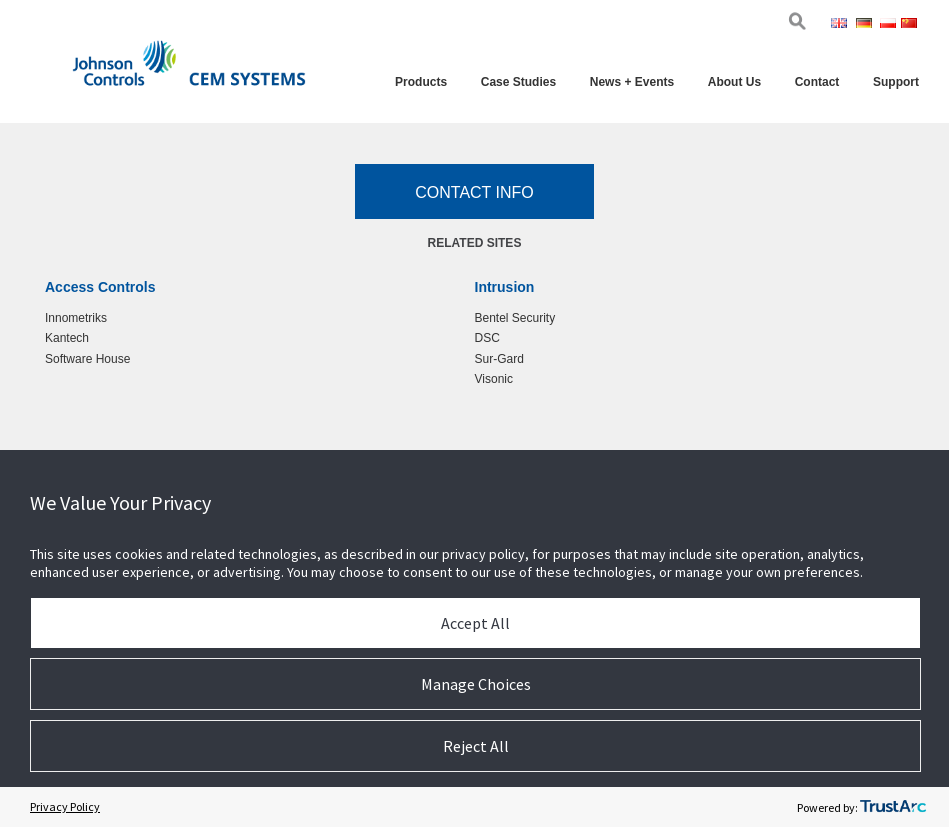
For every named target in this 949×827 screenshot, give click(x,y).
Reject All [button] (476, 746)
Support (896, 82)
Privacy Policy (65, 806)
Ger (866, 25)
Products (421, 82)
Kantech (67, 338)
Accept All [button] (475, 623)
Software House (87, 359)
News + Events (632, 82)
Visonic (494, 379)
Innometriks (76, 318)
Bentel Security (515, 318)
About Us (734, 82)
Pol (888, 25)
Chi (910, 25)
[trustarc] (893, 807)
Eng (841, 25)
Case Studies (518, 82)
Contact (817, 82)
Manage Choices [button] (476, 684)
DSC (487, 338)
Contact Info (474, 192)
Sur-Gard (499, 359)
